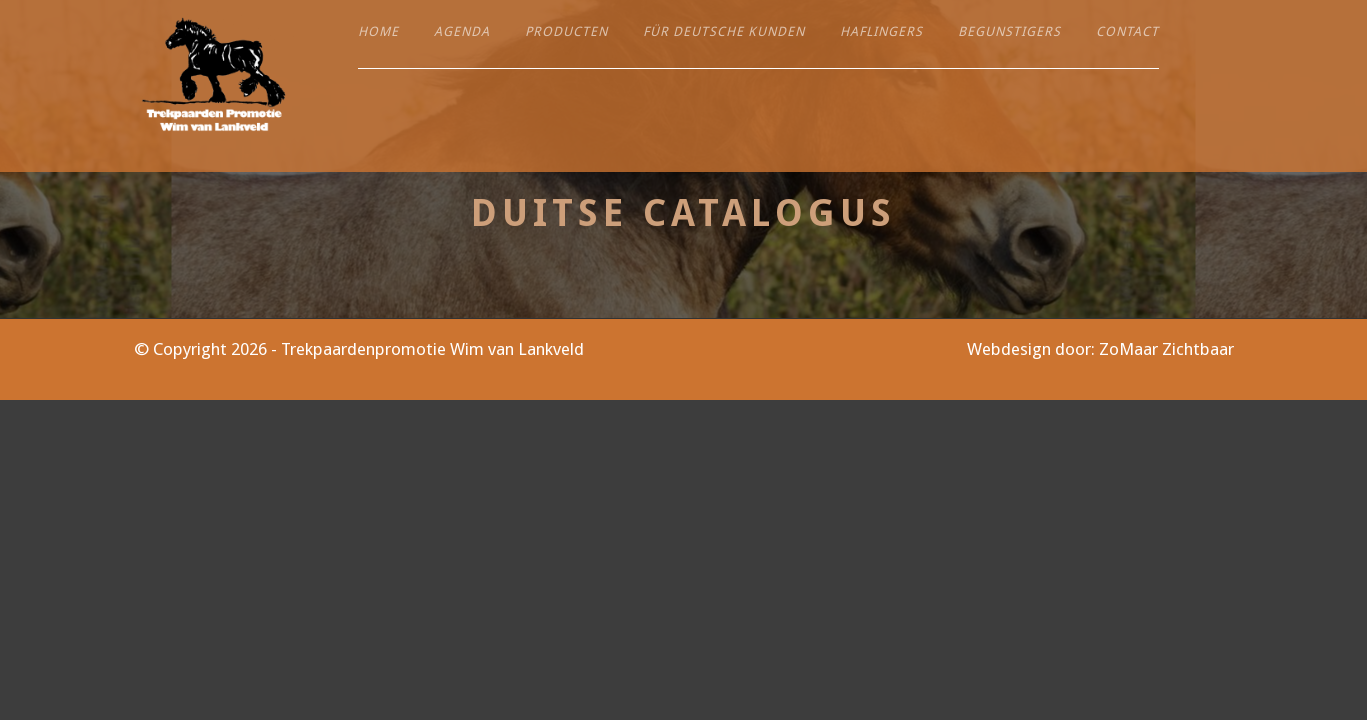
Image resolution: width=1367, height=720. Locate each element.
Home (378, 31)
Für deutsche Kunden (724, 31)
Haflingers (881, 31)
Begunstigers (1009, 31)
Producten (566, 31)
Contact (1127, 31)
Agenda (462, 31)
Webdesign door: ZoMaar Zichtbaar (1100, 349)
